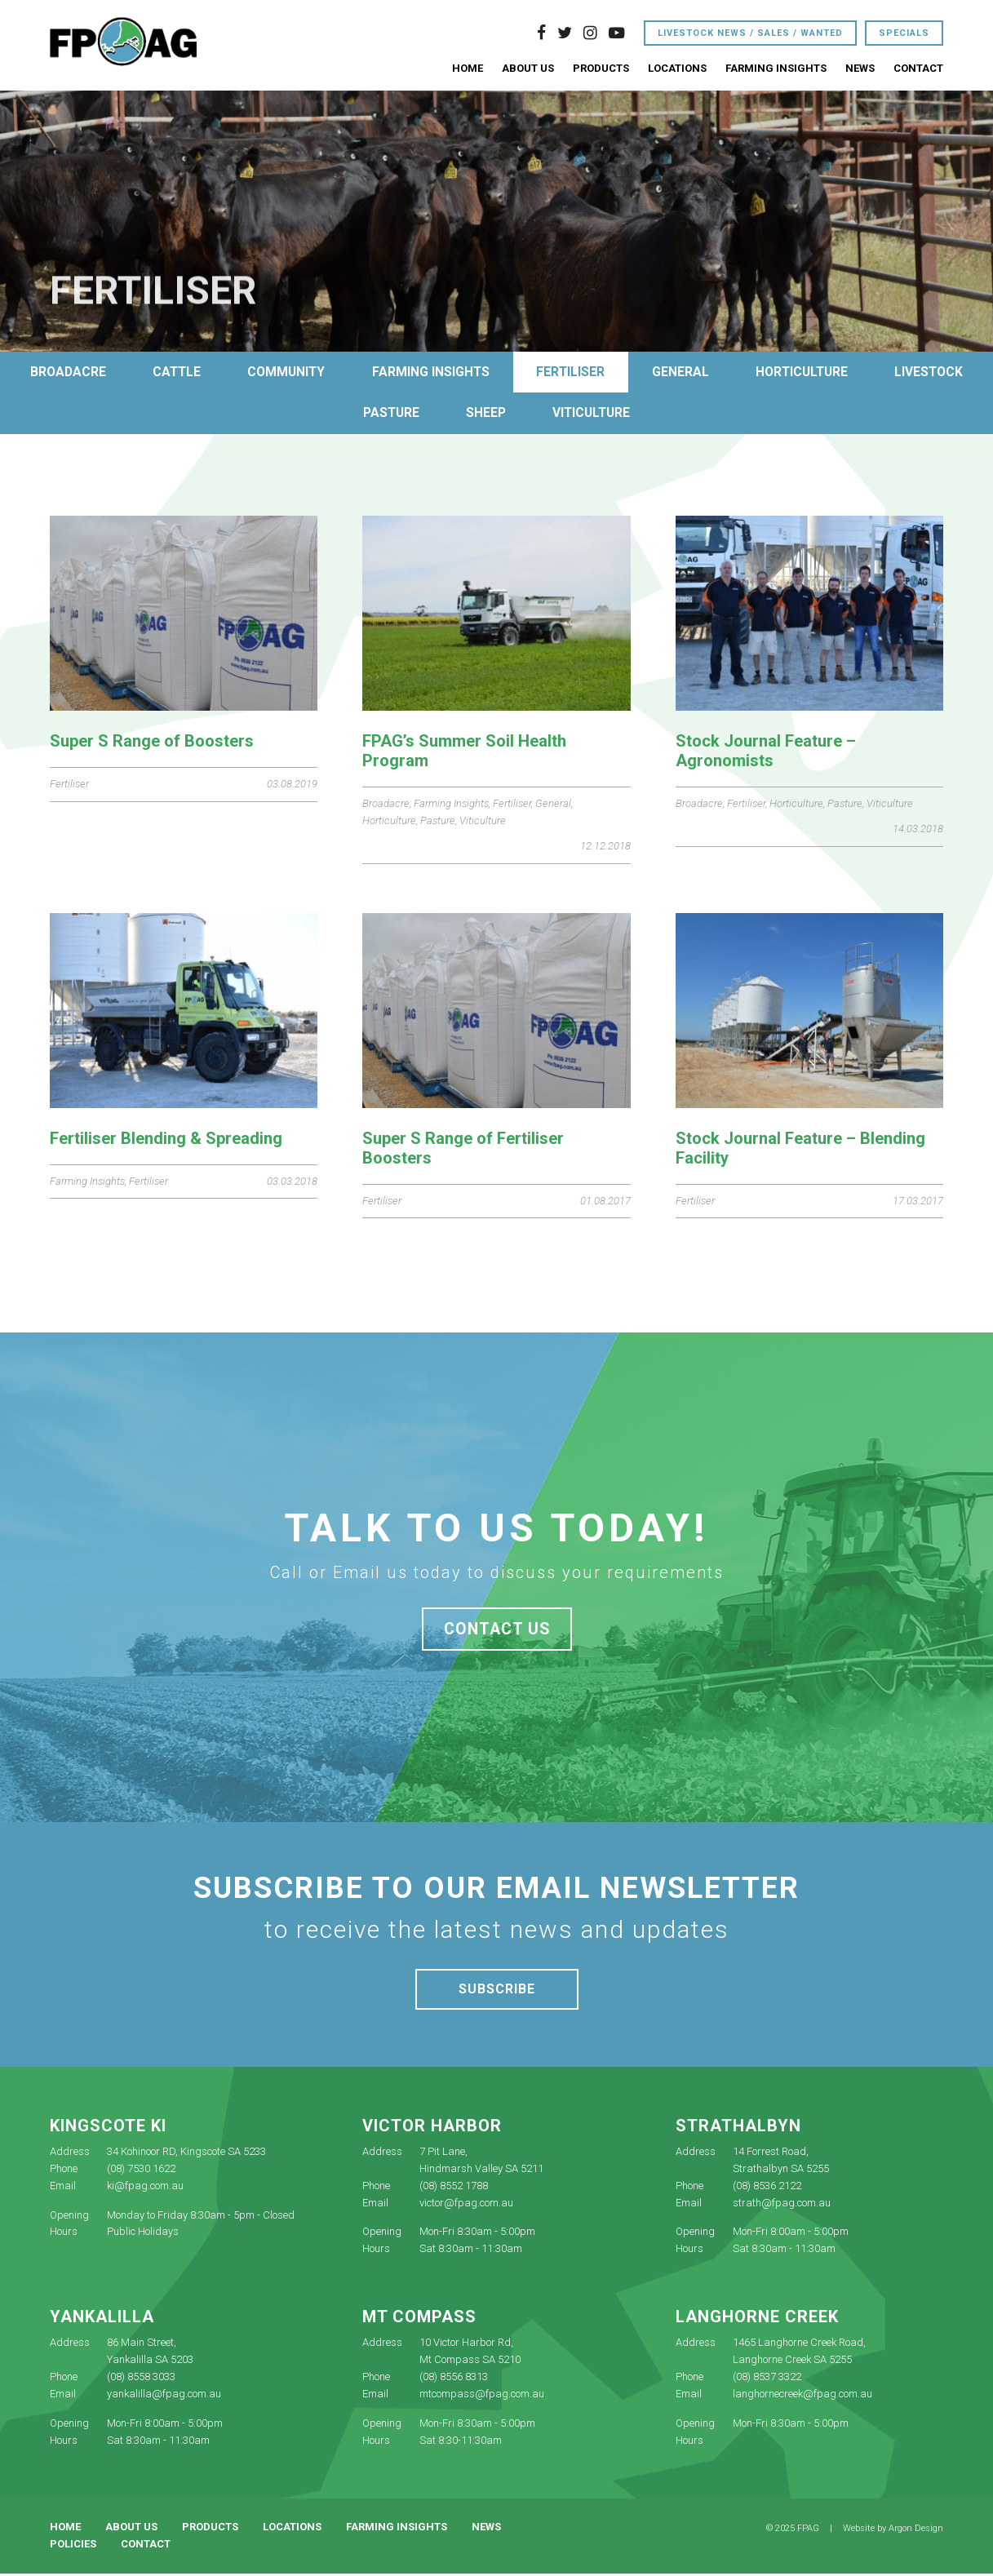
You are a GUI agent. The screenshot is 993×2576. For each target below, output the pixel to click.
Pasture (446, 415)
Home (467, 69)
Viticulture (654, 415)
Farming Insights (776, 69)
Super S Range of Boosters (152, 742)
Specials (904, 34)
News (860, 69)
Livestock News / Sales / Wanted (750, 34)
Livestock (333, 415)
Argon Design (916, 2530)
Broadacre (114, 372)
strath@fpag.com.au (782, 2204)
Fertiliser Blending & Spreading (166, 1140)
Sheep (545, 415)
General (744, 372)
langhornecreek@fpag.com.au (802, 2396)
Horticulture (870, 372)
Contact (918, 69)
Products (601, 69)
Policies (73, 2546)
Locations (677, 69)
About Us (528, 69)
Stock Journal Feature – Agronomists (766, 752)
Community (341, 372)
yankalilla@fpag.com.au (164, 2396)
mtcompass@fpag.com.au (481, 2396)
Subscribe (497, 1990)
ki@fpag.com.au (145, 2187)
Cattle (227, 372)
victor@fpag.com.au (466, 2204)
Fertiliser (632, 372)
